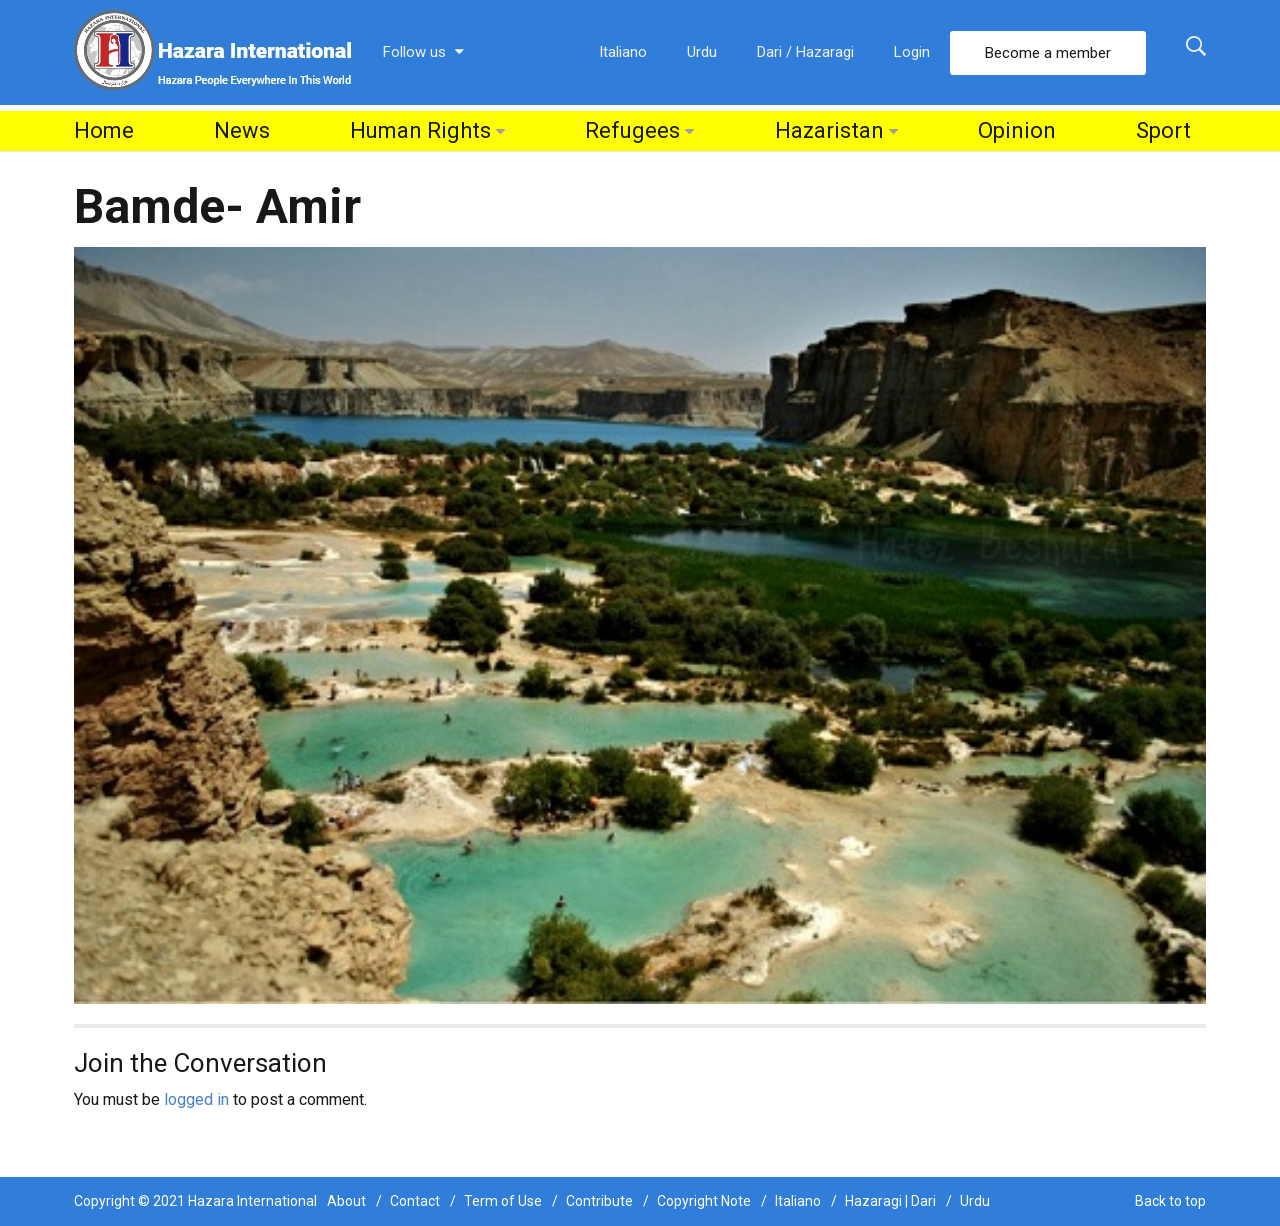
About (346, 1201)
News (242, 130)
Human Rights (420, 130)
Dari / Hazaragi (805, 52)
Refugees (632, 130)
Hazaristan (829, 130)
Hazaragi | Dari (890, 1201)
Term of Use (503, 1201)
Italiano (623, 52)
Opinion (1017, 130)
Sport (1163, 130)
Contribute (599, 1201)
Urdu (702, 52)
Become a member (1048, 53)
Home (104, 130)
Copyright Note (704, 1201)
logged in (196, 1099)
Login (912, 52)
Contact (415, 1201)
